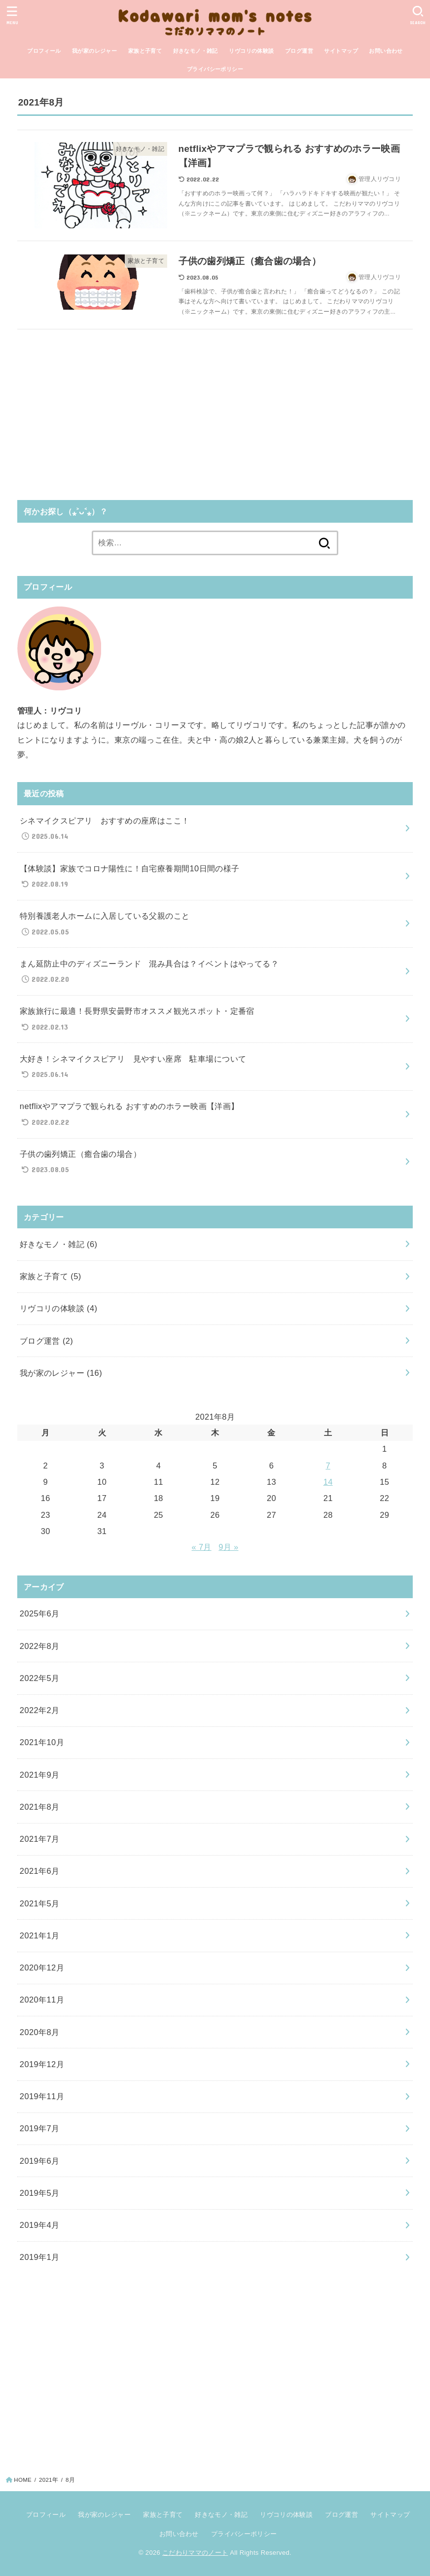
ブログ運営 (299, 51)
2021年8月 (40, 1806)
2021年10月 (42, 1742)
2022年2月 (40, 1710)
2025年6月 (40, 1613)
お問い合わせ (385, 51)
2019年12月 (42, 2064)
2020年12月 (42, 1967)
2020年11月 (42, 1999)
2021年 (48, 2480)
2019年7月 (40, 2128)
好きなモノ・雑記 (195, 51)
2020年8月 (40, 2032)
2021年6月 (40, 1870)
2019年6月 (40, 2160)
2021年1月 (40, 1935)
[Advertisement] (215, 411)
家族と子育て (145, 51)
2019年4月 (40, 2224)
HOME (23, 2480)
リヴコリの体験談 (251, 51)
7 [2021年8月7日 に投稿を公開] (327, 1465)
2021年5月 (40, 1903)
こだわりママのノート (195, 2552)
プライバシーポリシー (215, 69)
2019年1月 (40, 2257)
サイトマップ (341, 51)
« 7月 (202, 1546)
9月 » (228, 1546)
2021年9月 (40, 1774)
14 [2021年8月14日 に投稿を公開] (328, 1481)
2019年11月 (42, 2096)
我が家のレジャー (94, 51)
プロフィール (44, 51)
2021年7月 (40, 1838)
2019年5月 (40, 2192)
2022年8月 (40, 1646)
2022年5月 (40, 1678)
